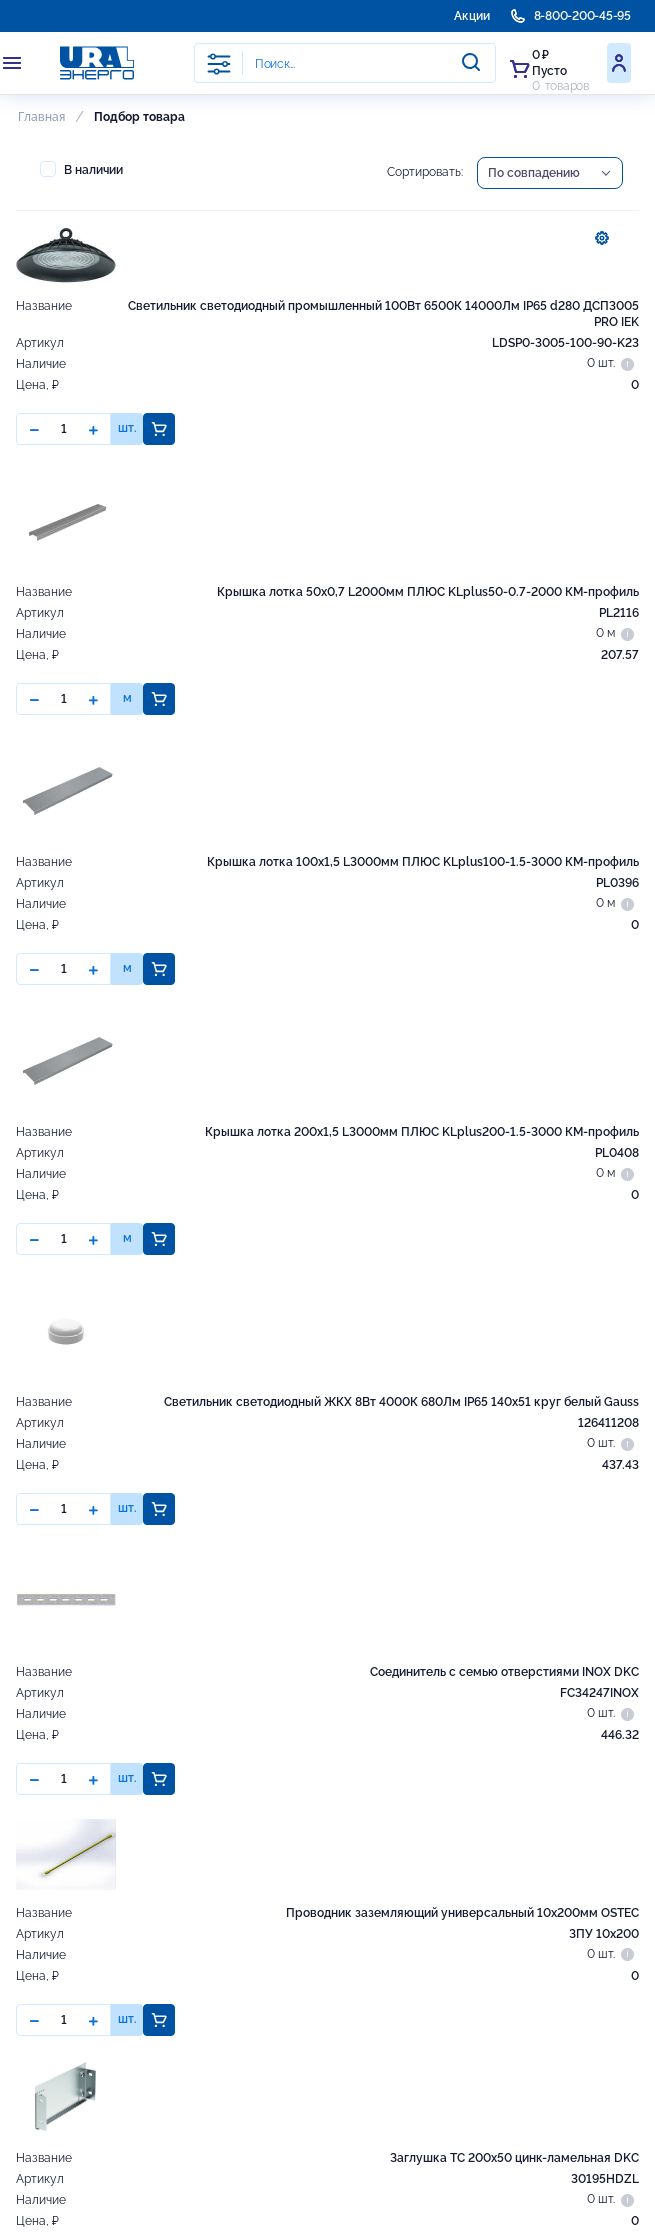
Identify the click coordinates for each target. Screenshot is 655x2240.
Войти (619, 63)
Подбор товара (139, 117)
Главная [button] (41, 117)
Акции (472, 16)
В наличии (81, 169)
